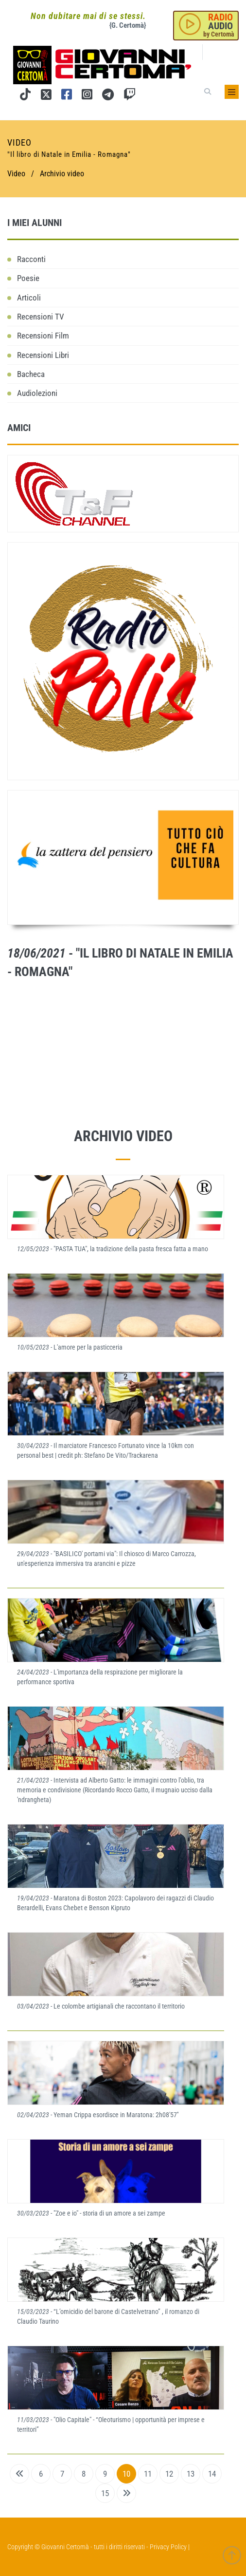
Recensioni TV (40, 316)
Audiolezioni (37, 393)
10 (126, 2474)
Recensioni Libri (43, 355)
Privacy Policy (168, 2547)
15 (105, 2493)
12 (169, 2474)
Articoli (29, 297)
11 (148, 2474)
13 (190, 2474)
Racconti (31, 259)
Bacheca (31, 374)
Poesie (28, 278)
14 (212, 2474)
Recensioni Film (43, 335)
